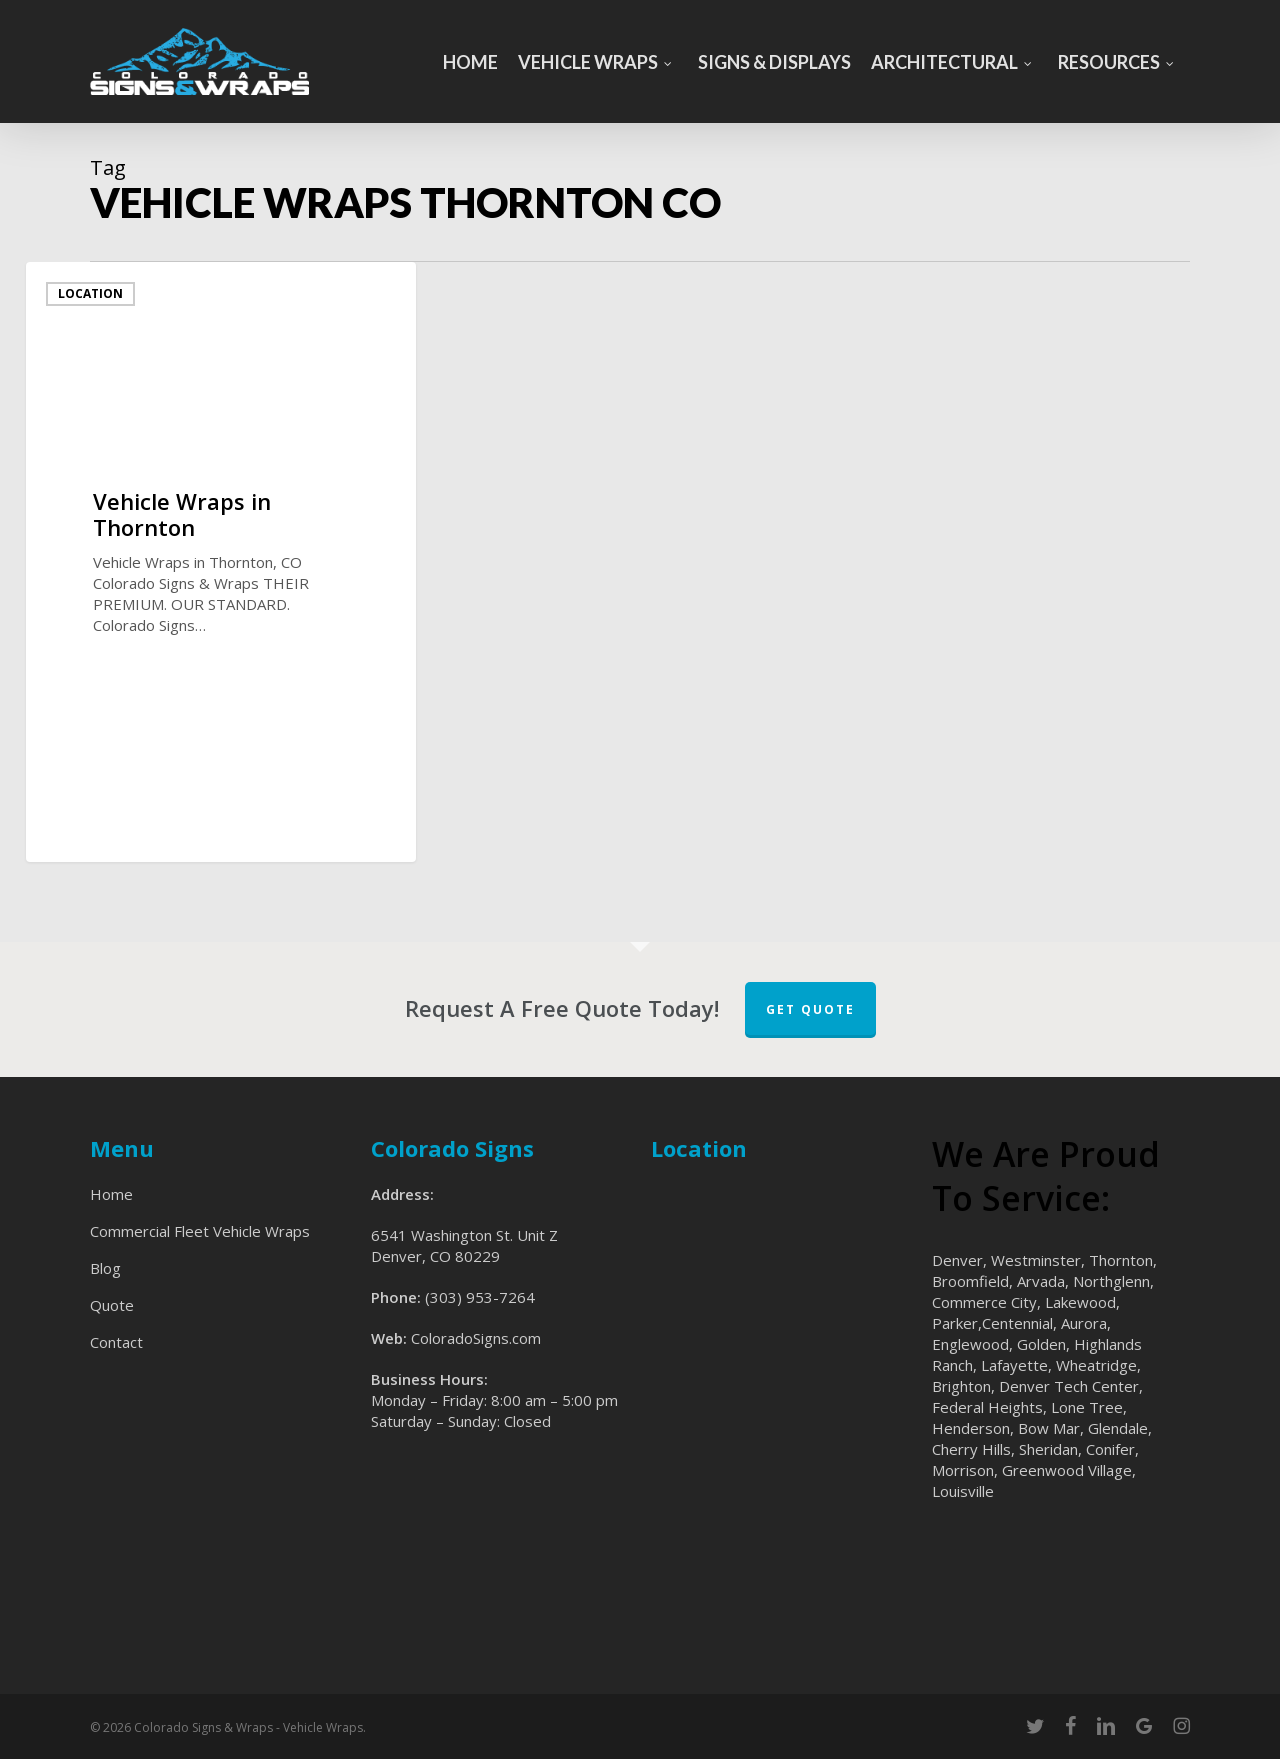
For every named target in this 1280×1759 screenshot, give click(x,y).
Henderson (971, 1428)
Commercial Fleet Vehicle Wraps (200, 1231)
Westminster (1036, 1260)
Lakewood (1080, 1302)
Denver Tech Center (1069, 1386)
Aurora (1084, 1323)
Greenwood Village (1067, 1470)
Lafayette (1014, 1365)
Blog (105, 1268)
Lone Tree (1087, 1407)
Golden (1041, 1344)
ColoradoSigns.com (476, 1338)
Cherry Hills (971, 1449)
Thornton (1121, 1260)
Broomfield (970, 1281)
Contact (116, 1342)
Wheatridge (1096, 1365)
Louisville (963, 1491)
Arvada (1041, 1281)
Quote (112, 1305)
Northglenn (1111, 1281)
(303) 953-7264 (480, 1297)
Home (111, 1194)
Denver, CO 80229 (435, 1256)
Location (90, 293)
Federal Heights (987, 1407)
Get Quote (810, 1009)
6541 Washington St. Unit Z (464, 1235)
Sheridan (1048, 1449)
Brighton (961, 1386)
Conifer (1110, 1449)
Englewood (970, 1344)
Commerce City (984, 1302)
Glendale (1118, 1428)
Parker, (957, 1323)
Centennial (1017, 1323)
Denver (957, 1260)
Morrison (963, 1470)
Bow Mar (1049, 1428)
